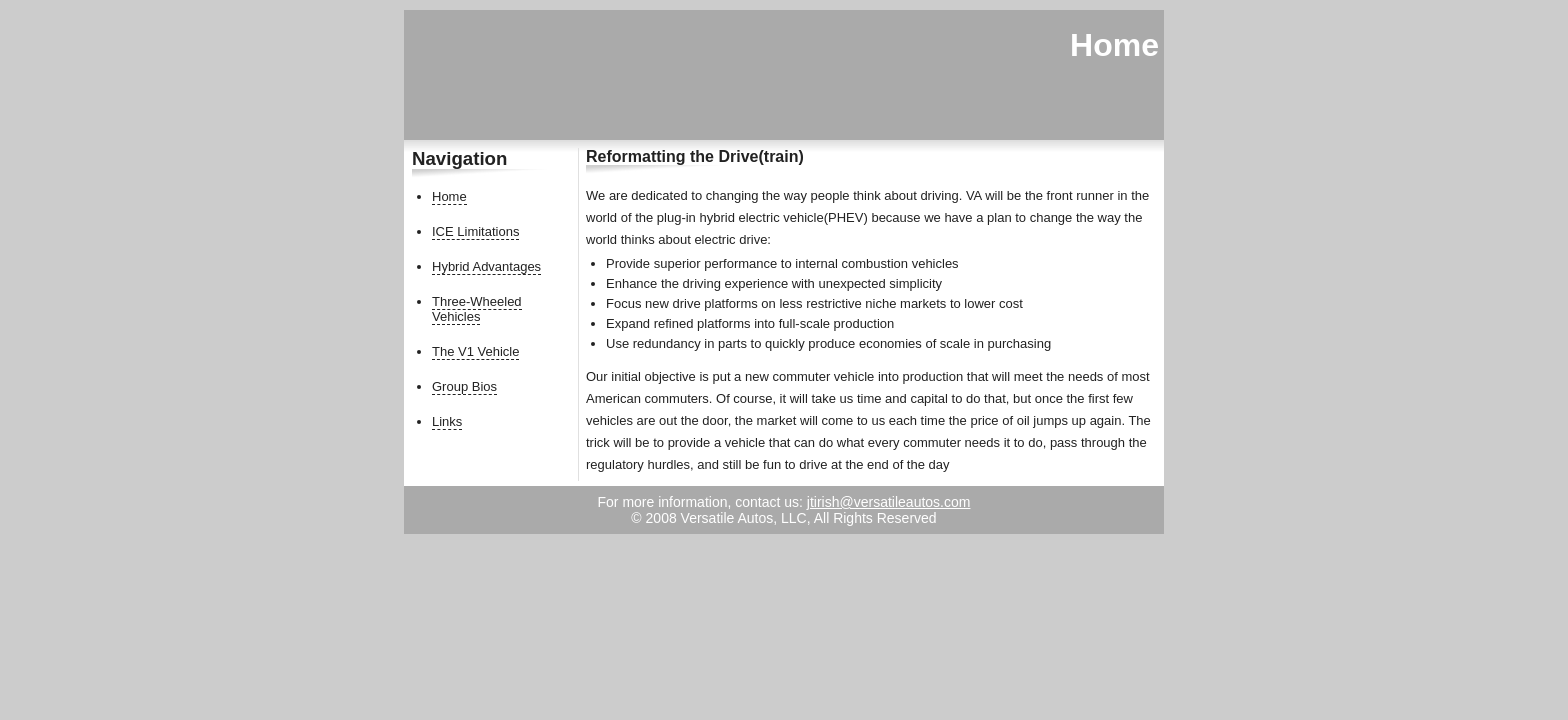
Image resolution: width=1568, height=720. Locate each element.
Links (447, 421)
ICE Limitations (475, 231)
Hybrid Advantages (486, 266)
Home (449, 196)
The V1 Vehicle (475, 351)
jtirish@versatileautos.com (889, 502)
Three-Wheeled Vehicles (477, 309)
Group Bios (464, 386)
